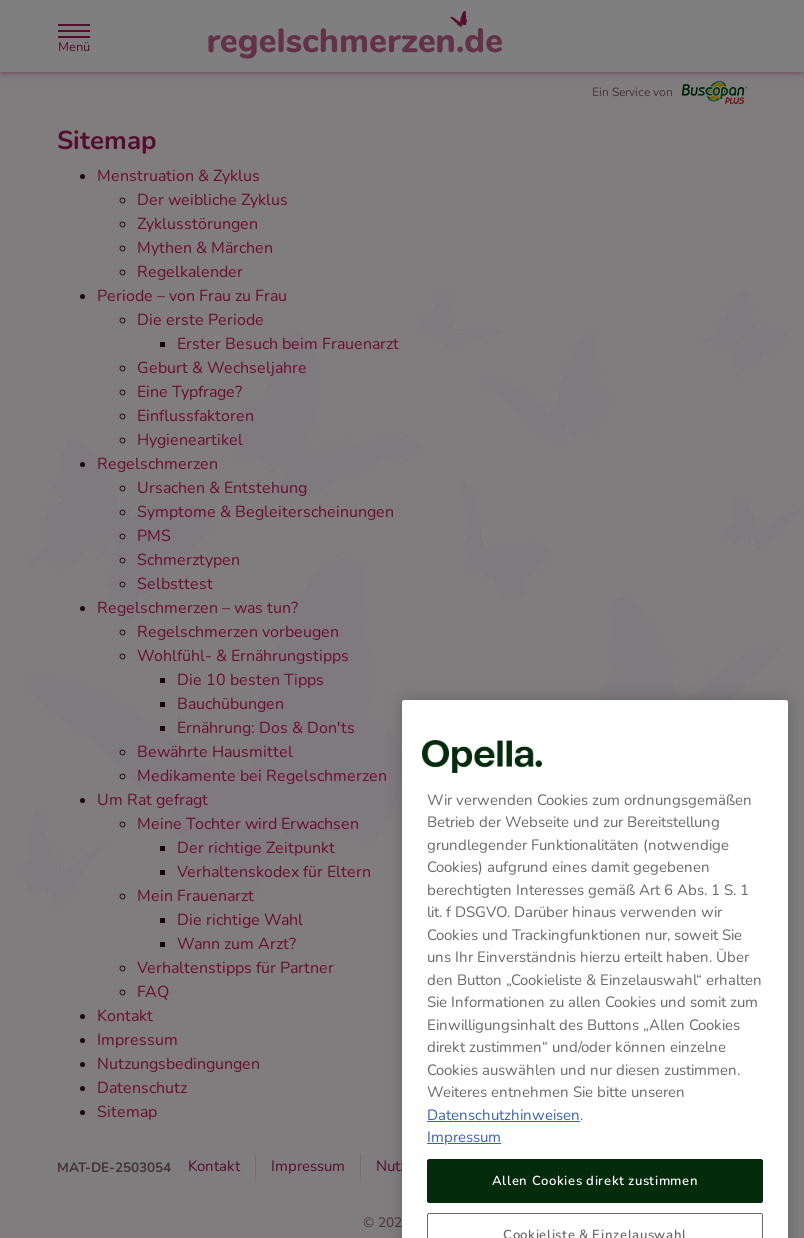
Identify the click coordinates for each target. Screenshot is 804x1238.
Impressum (464, 1160)
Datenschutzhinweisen (503, 1138)
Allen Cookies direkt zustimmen (595, 1204)
